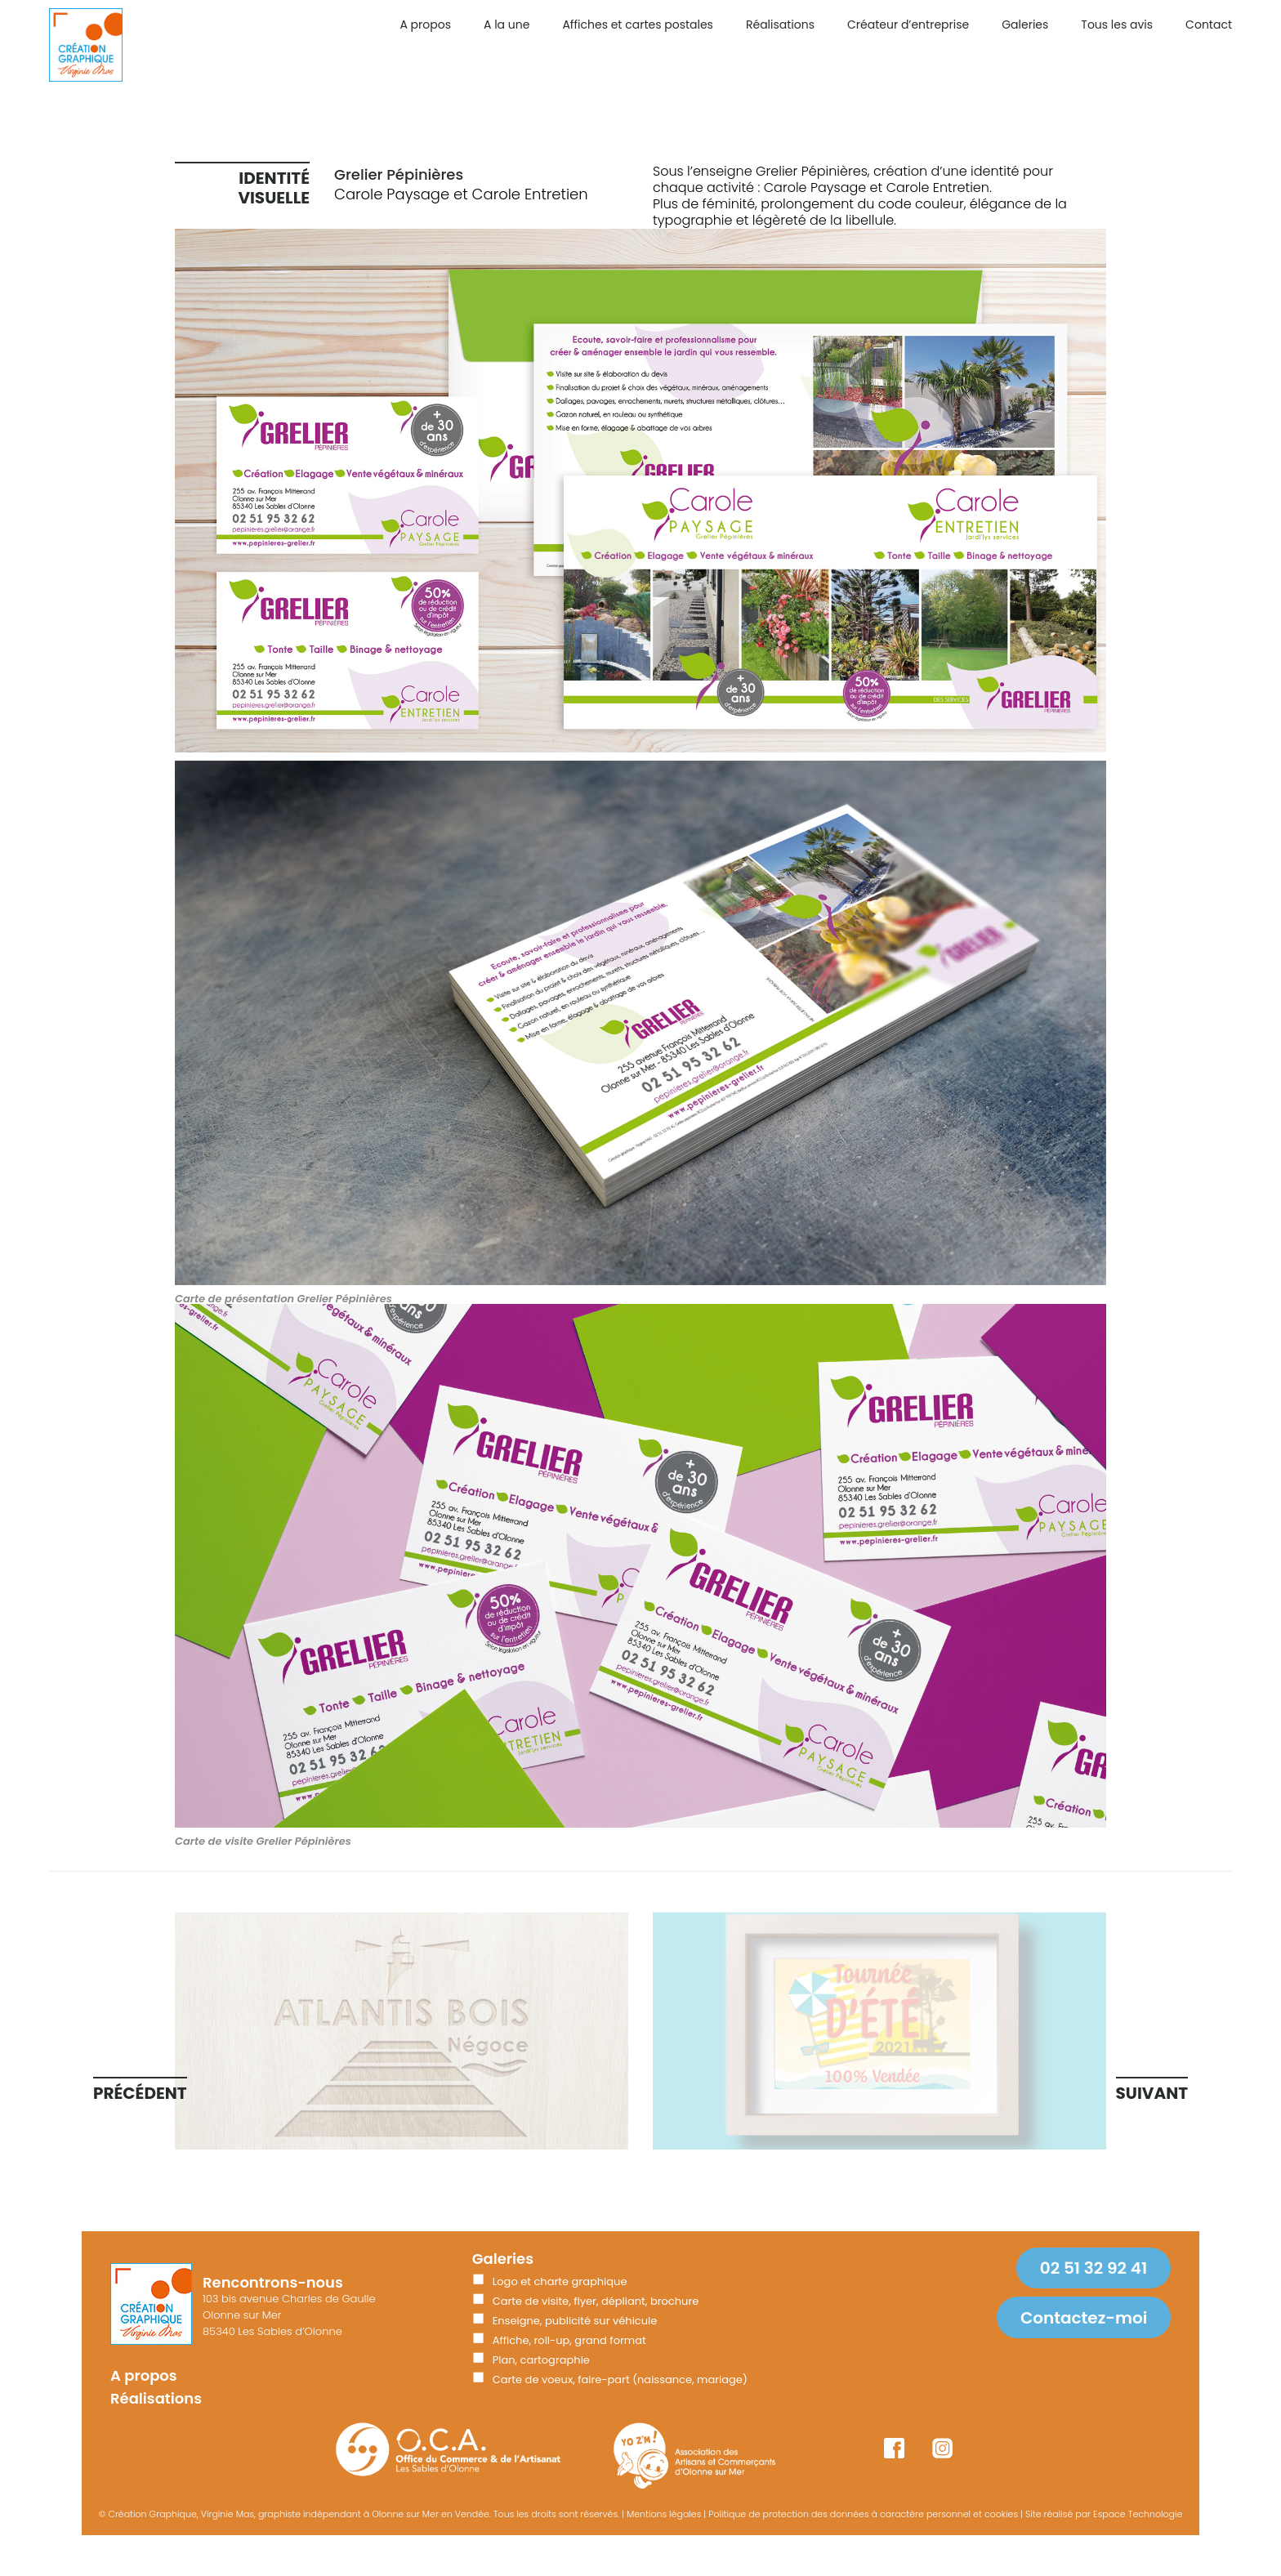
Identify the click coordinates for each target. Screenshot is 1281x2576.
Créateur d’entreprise (908, 24)
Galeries (1025, 24)
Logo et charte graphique (560, 2281)
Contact (1208, 24)
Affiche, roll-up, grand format (569, 2340)
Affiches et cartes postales (637, 24)
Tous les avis (1117, 24)
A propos (425, 24)
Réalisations (780, 24)
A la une (506, 24)
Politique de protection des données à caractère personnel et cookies (863, 2513)
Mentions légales (664, 2513)
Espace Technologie (1137, 2513)
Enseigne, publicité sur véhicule (575, 2320)
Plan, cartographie (541, 2360)
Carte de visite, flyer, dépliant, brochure (596, 2301)
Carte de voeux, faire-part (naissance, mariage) (620, 2379)
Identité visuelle (274, 188)
